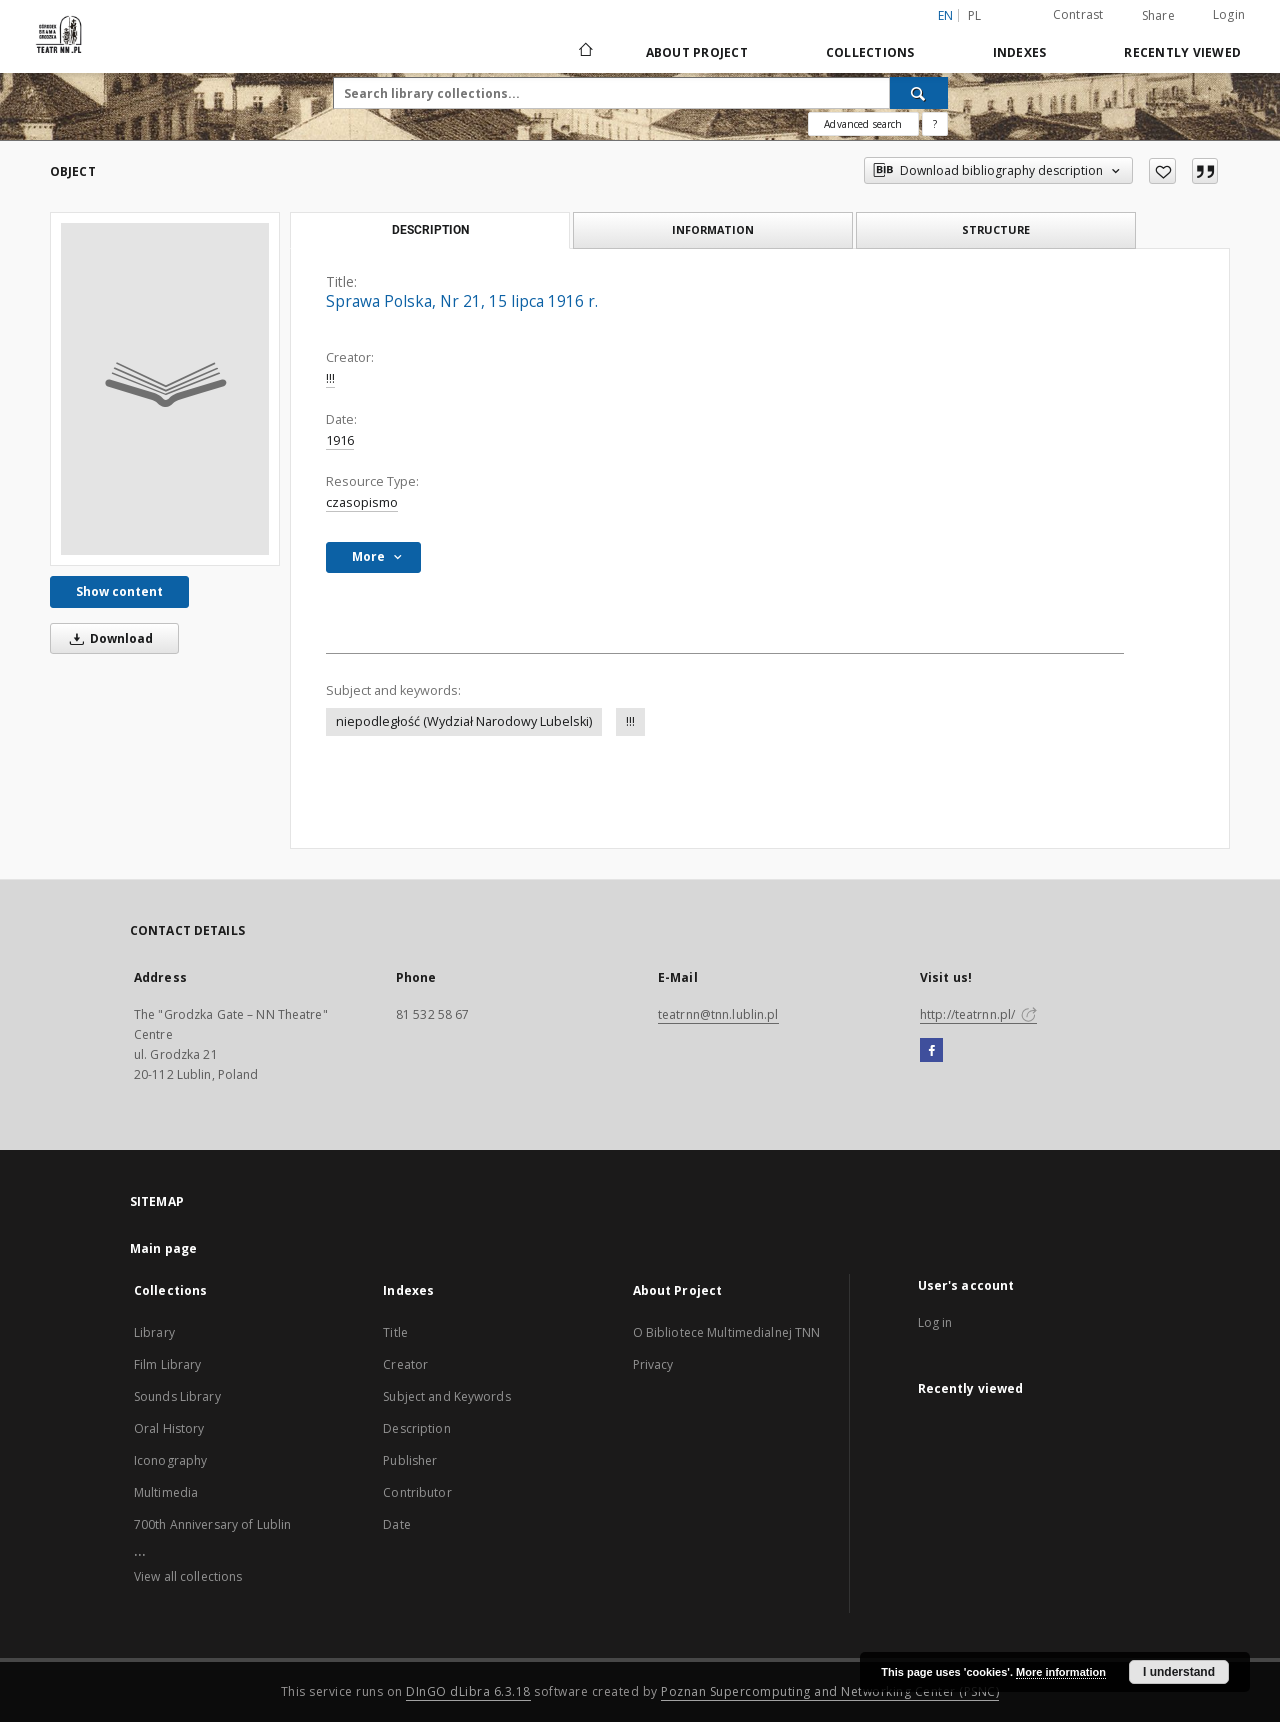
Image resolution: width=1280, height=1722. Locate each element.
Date (396, 1524)
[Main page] (584, 52)
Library (154, 1332)
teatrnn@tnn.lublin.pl (718, 1014)
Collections (870, 52)
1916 (340, 440)
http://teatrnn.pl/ (978, 1014)
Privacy (653, 1364)
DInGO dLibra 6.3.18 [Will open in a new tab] (468, 1691)
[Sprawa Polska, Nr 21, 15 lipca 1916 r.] (165, 389)
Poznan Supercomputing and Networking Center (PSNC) (830, 1691)
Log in (935, 1322)
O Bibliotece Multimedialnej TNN (727, 1332)
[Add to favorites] (1162, 171)
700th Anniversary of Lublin (212, 1524)
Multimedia (166, 1492)
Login (1229, 14)
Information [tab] (713, 229)
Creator (405, 1364)
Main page (163, 1248)
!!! (330, 378)
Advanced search (863, 124)
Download (108, 638)
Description (416, 1428)
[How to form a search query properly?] (935, 124)
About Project (697, 52)
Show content (119, 591)
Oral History (169, 1428)
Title (395, 1332)
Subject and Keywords (446, 1396)
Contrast (1078, 14)
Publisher (410, 1460)
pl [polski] (975, 15)
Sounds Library (177, 1396)
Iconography (170, 1460)
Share (1158, 16)
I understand (1179, 1672)
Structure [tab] (996, 229)
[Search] (919, 93)
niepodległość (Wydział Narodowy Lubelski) (464, 721)
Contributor (417, 1492)
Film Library (167, 1364)
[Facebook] (931, 1051)
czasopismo (362, 502)
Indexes (1020, 52)
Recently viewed (1182, 52)
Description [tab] (430, 230)
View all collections (188, 1576)
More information (1061, 1672)
